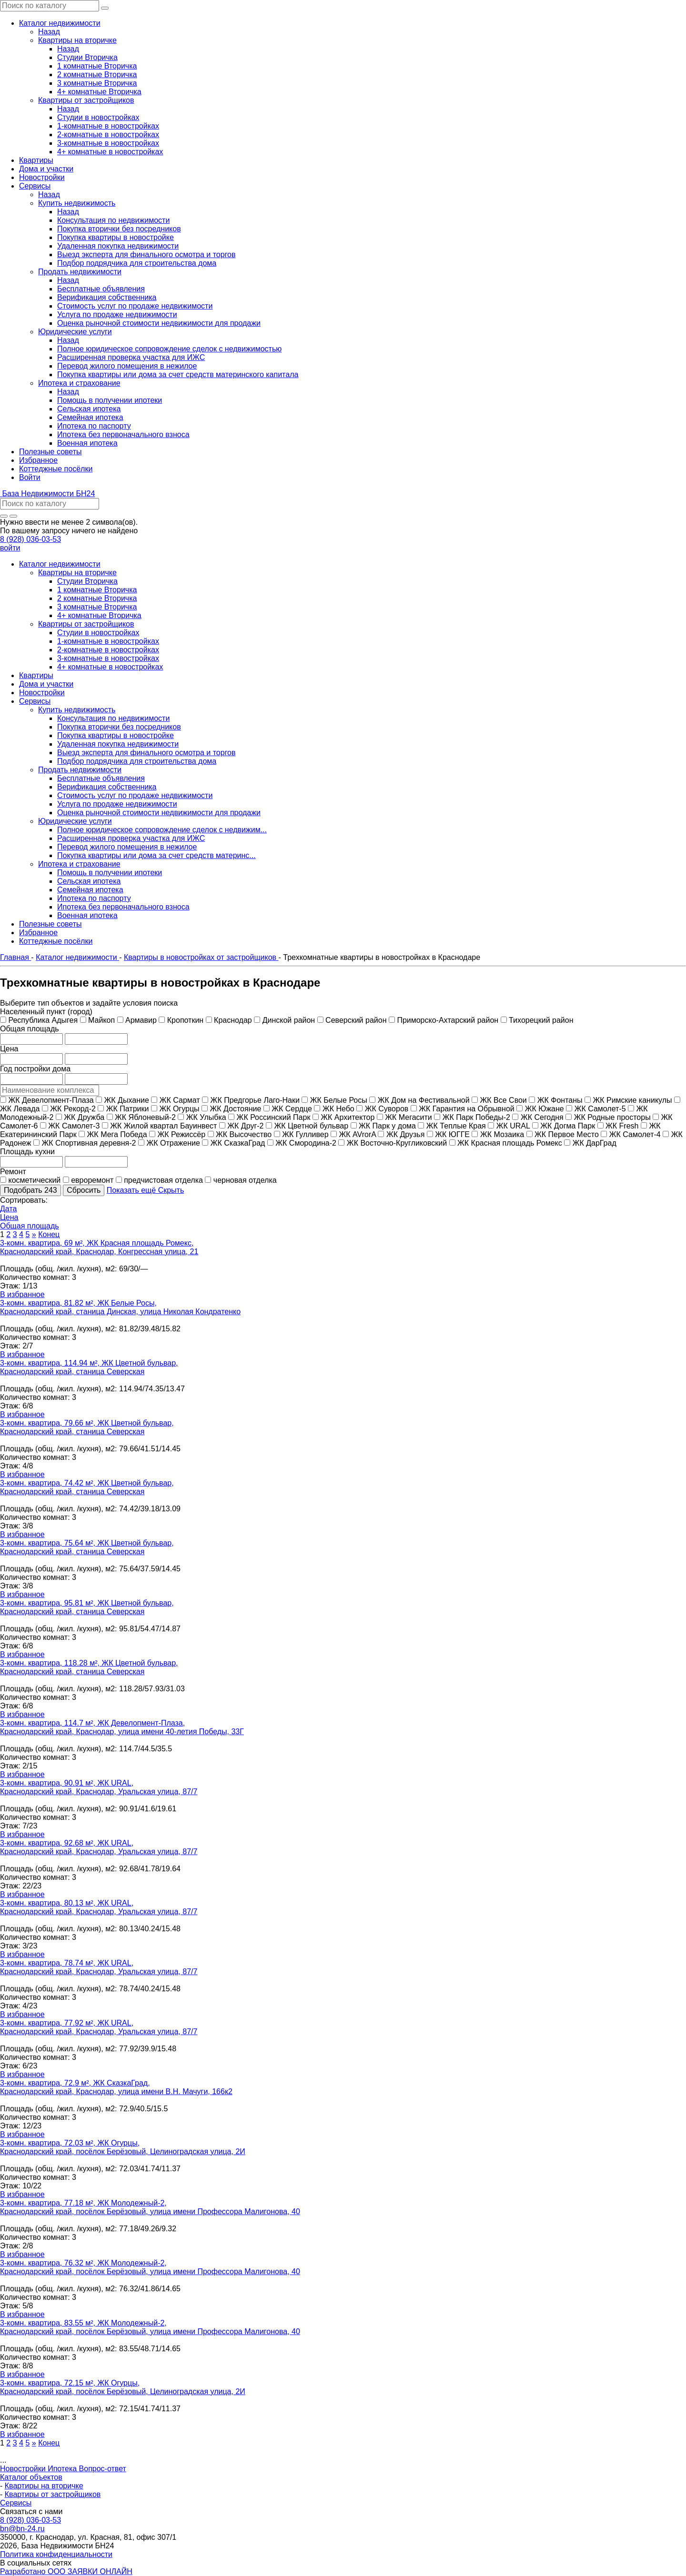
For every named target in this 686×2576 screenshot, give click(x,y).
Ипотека (63, 2469)
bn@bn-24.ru (22, 2529)
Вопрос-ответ (102, 2469)
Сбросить (84, 1190)
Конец (49, 1234)
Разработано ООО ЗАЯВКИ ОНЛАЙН (66, 2571)
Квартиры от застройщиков (53, 2494)
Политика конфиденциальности (56, 2554)
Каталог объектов (31, 2477)
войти (10, 548)
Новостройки (24, 2469)
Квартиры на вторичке (44, 2486)
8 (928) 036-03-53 (30, 539)
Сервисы (15, 2503)
